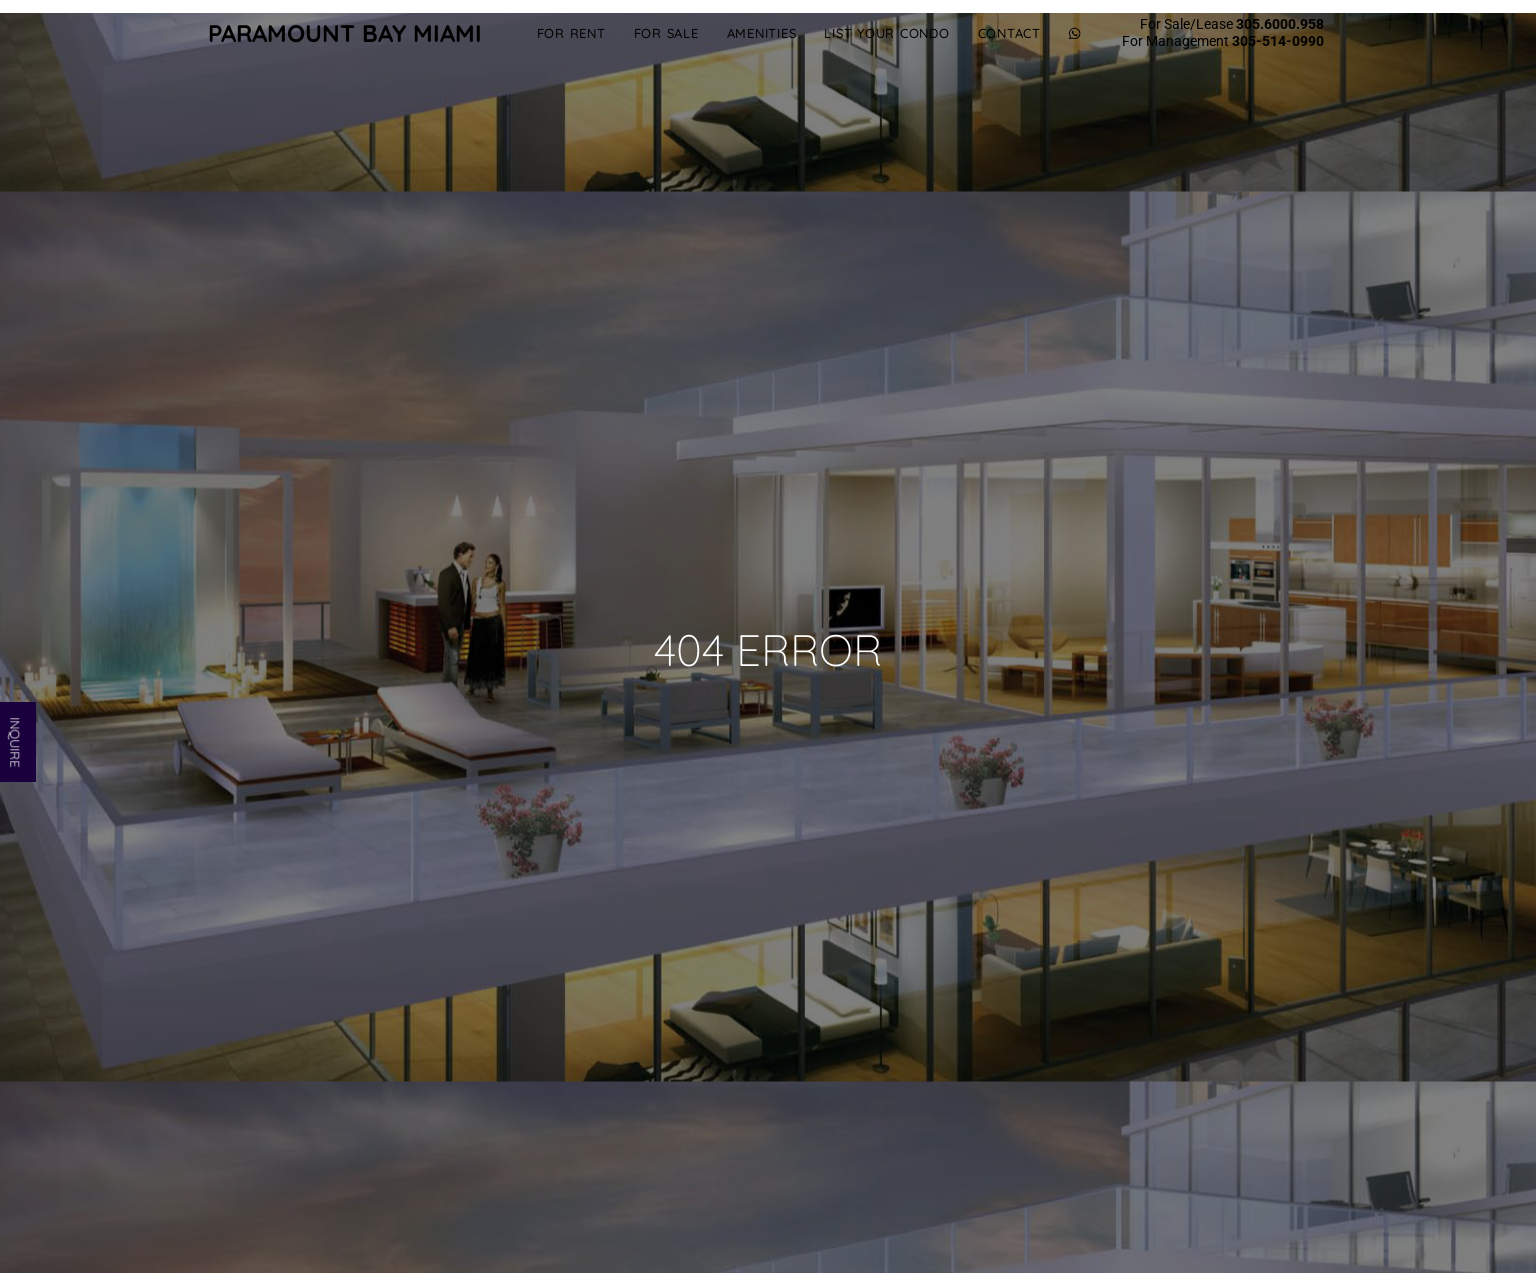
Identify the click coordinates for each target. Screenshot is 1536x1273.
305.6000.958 (1280, 24)
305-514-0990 (1278, 41)
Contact (1009, 33)
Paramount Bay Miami (345, 33)
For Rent (571, 33)
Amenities (762, 33)
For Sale (666, 33)
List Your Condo (886, 33)
